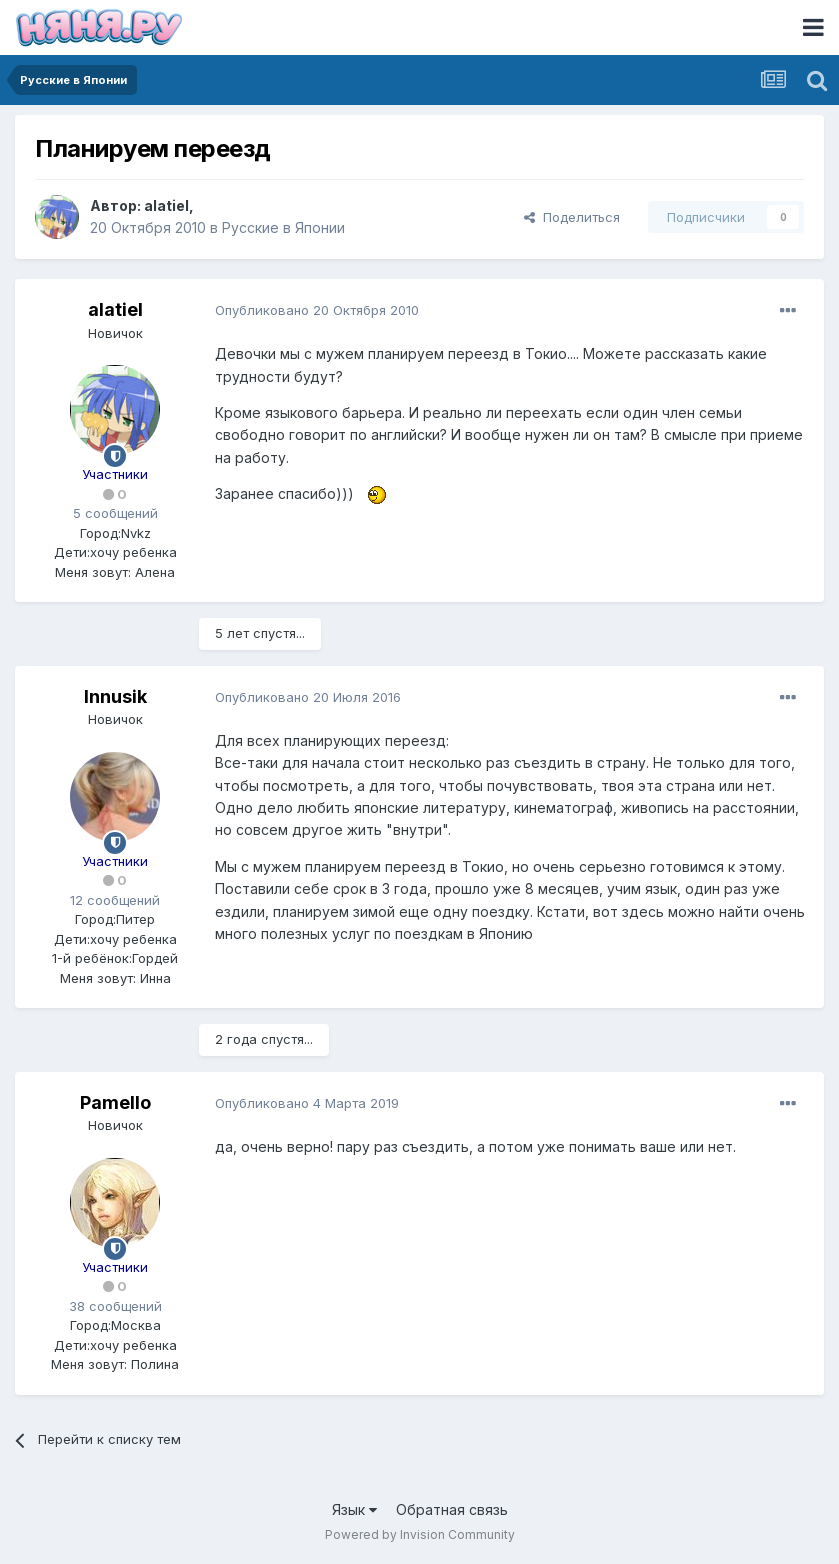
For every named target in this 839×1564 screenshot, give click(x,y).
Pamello (115, 1102)
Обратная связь (452, 1509)
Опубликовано (317, 310)
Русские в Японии (283, 227)
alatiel (166, 205)
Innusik (115, 696)
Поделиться (572, 217)
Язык (354, 1509)
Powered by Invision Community (420, 1534)
